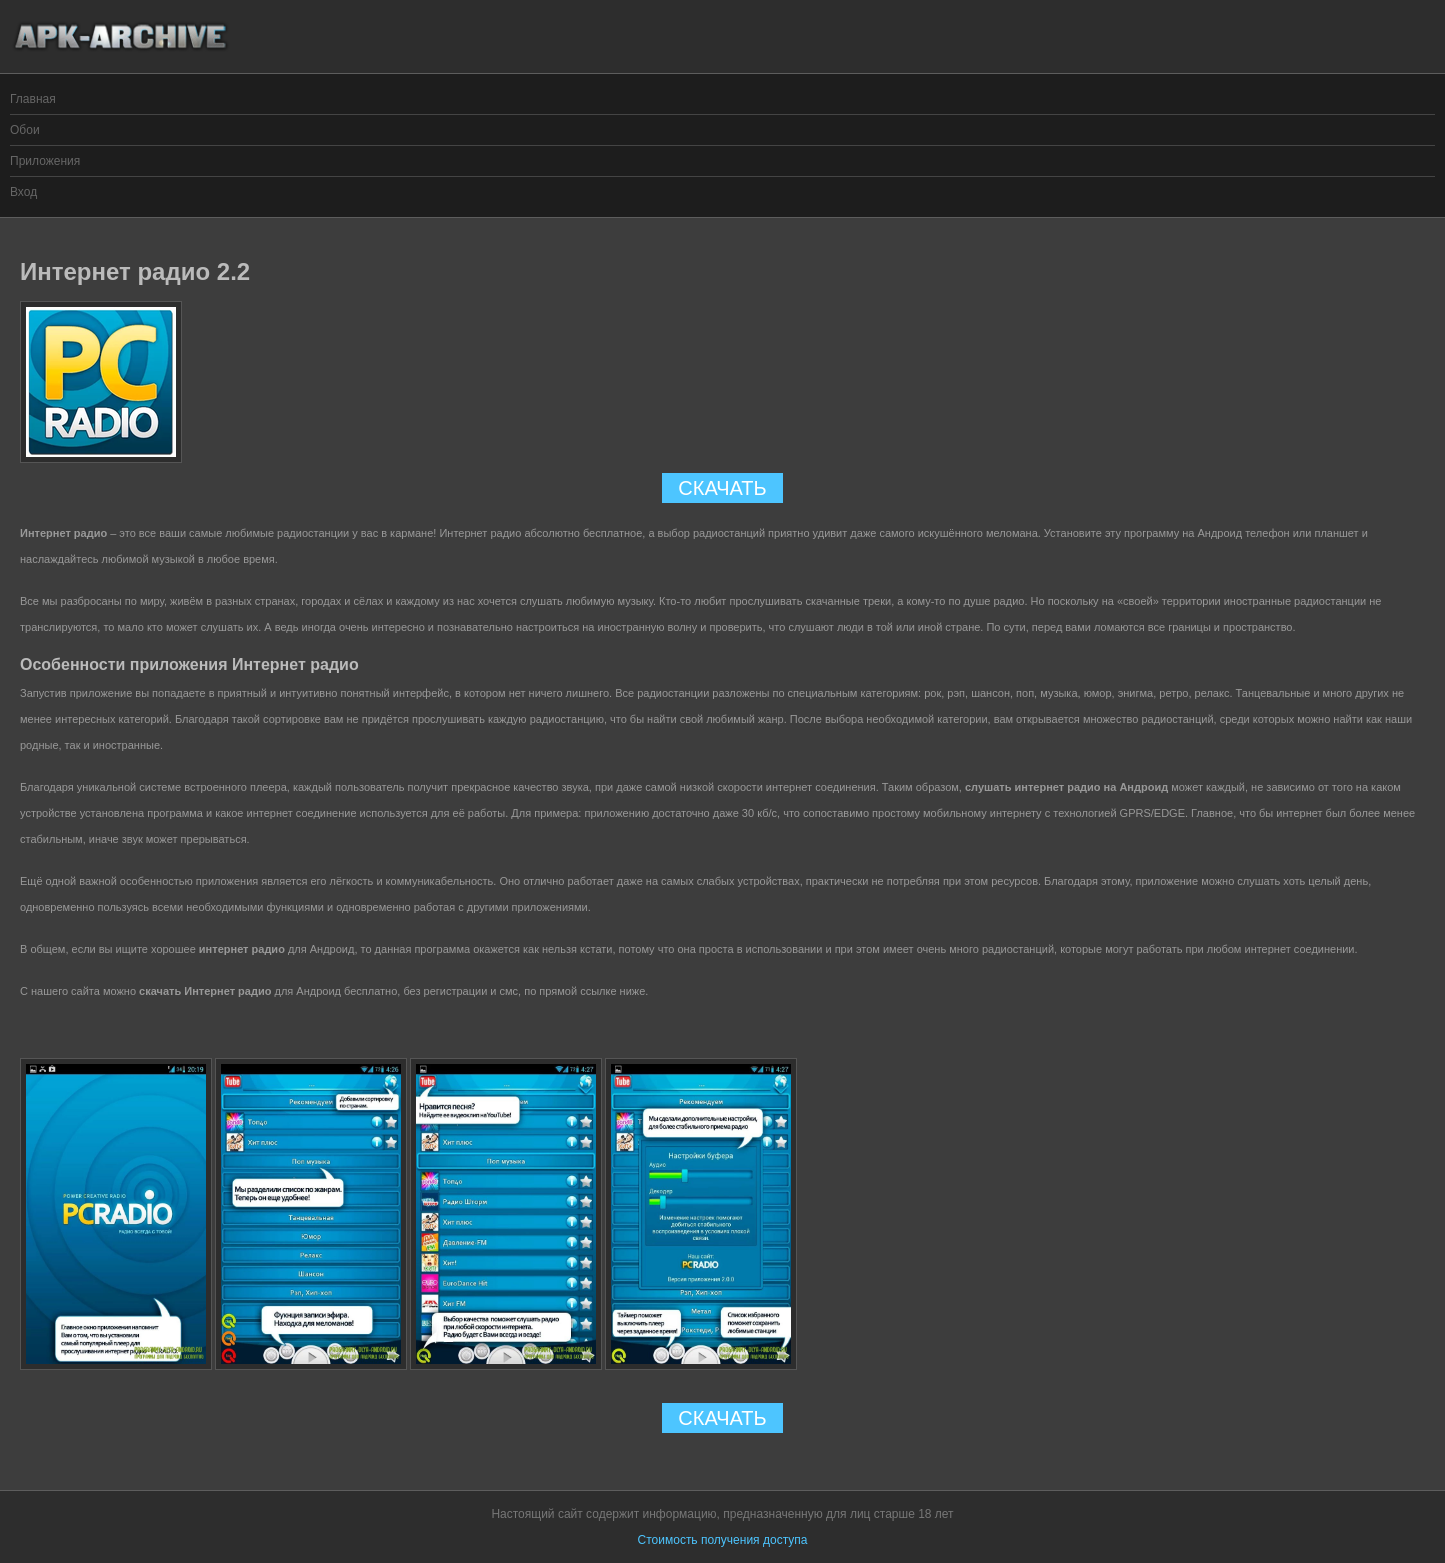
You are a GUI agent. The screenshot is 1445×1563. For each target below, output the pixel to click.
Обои (25, 130)
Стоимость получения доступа (723, 1540)
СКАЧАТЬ (722, 488)
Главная (33, 99)
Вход (23, 192)
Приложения (45, 161)
